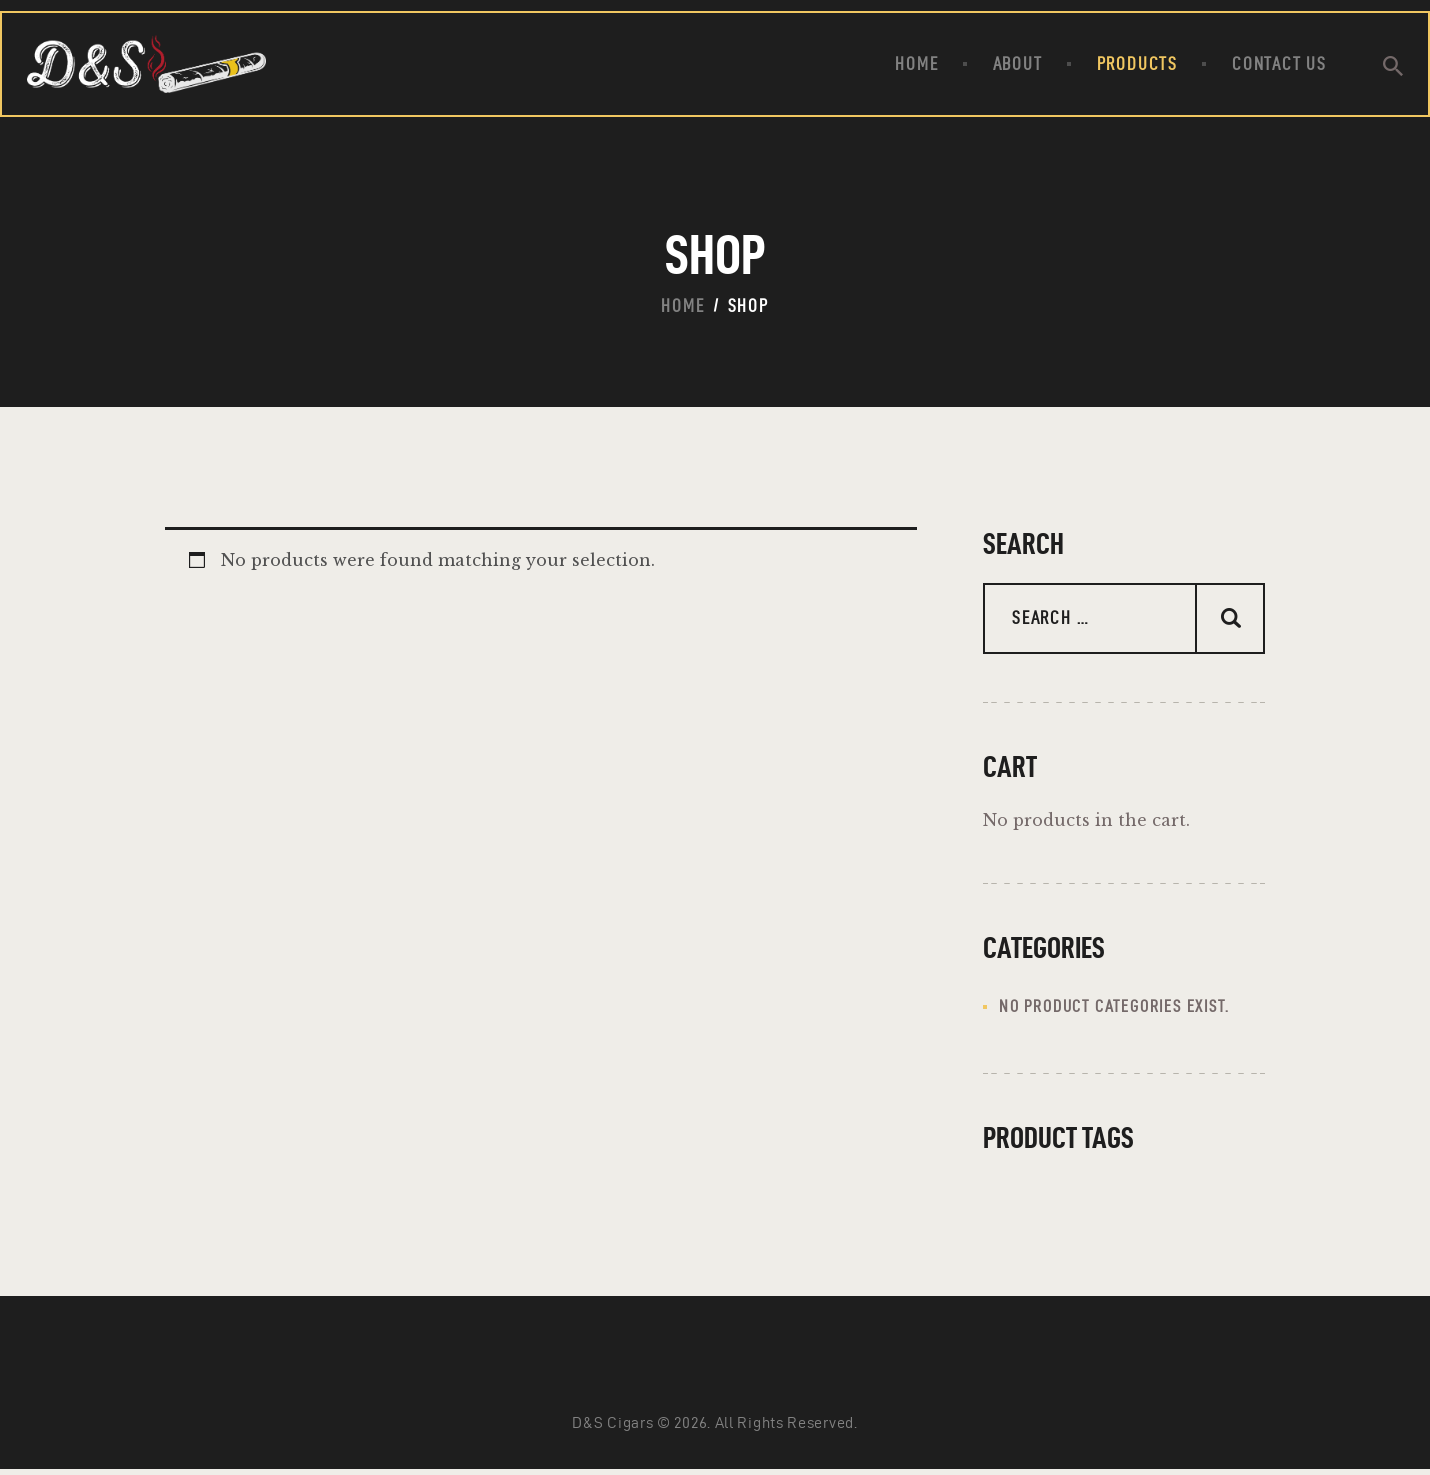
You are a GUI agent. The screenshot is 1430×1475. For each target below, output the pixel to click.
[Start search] (1393, 67)
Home (682, 305)
